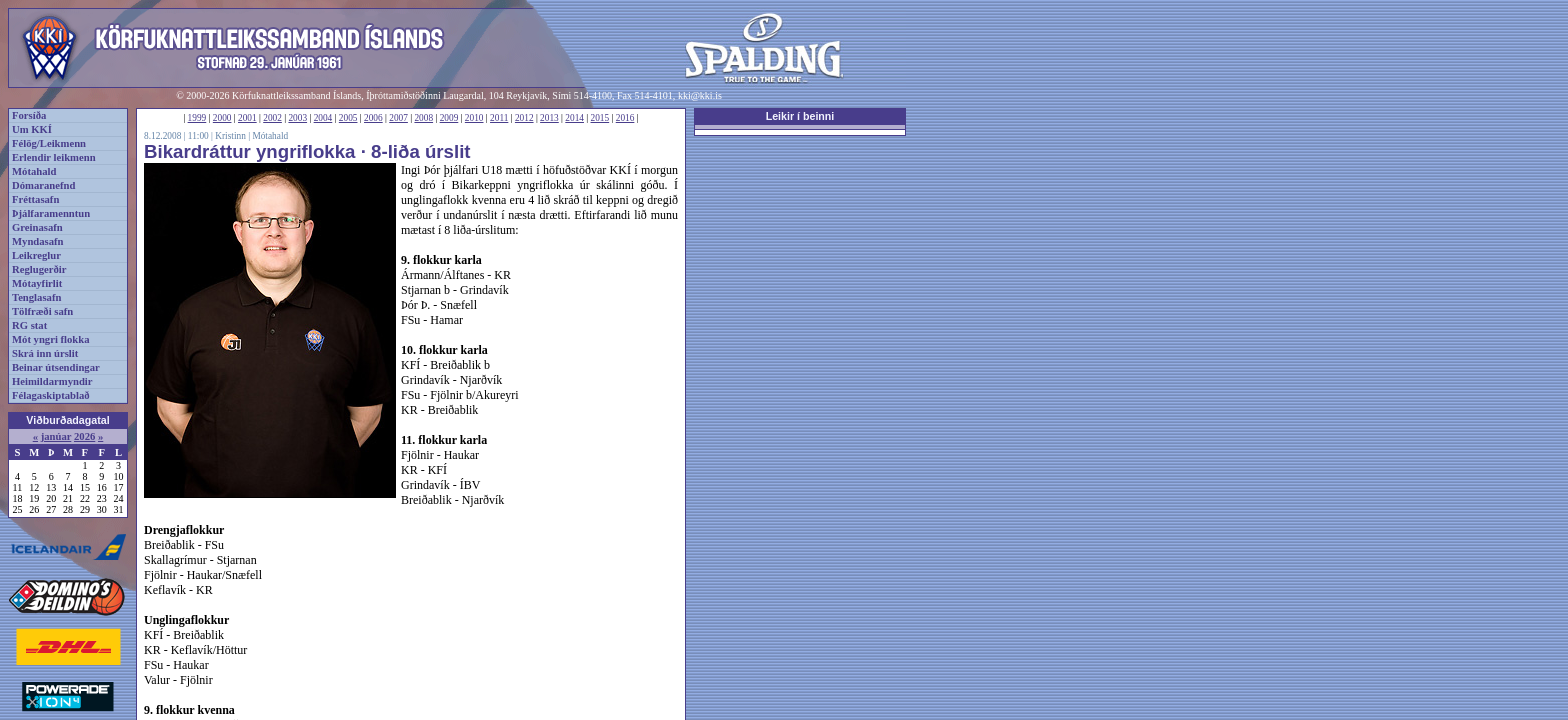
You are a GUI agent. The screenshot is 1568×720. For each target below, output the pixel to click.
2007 (398, 118)
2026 (84, 436)
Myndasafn (38, 241)
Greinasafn (37, 227)
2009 (449, 118)
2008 (423, 118)
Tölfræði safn (42, 311)
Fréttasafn (35, 199)
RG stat (29, 325)
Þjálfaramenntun (51, 213)
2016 (625, 118)
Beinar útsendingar (56, 367)
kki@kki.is (700, 95)
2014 (574, 118)
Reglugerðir (39, 269)
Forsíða (29, 115)
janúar (56, 436)
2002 (272, 118)
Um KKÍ (32, 129)
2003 (297, 118)
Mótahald (34, 171)
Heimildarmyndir (52, 381)
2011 (499, 118)
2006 (373, 118)
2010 (474, 118)
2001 (247, 118)
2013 (549, 118)
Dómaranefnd (43, 185)
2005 (348, 118)
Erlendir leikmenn (54, 157)
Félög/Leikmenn (49, 143)
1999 (197, 118)
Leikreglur (36, 255)
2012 (524, 118)
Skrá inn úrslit (45, 353)
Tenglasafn (36, 297)
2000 (222, 118)
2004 (323, 118)
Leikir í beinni (800, 116)
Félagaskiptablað (51, 395)
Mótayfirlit (37, 283)
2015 (600, 118)
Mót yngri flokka (51, 339)
